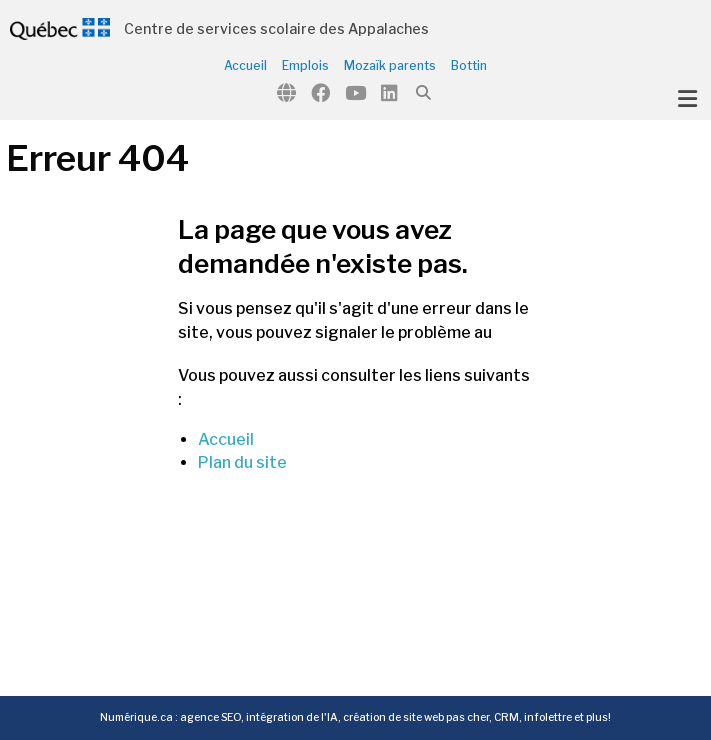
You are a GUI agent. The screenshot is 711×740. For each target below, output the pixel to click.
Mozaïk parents (390, 66)
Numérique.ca (136, 717)
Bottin (469, 66)
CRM (506, 717)
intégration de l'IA (292, 717)
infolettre (548, 717)
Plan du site (242, 462)
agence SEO (210, 717)
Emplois (305, 66)
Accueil (245, 66)
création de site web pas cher (416, 717)
